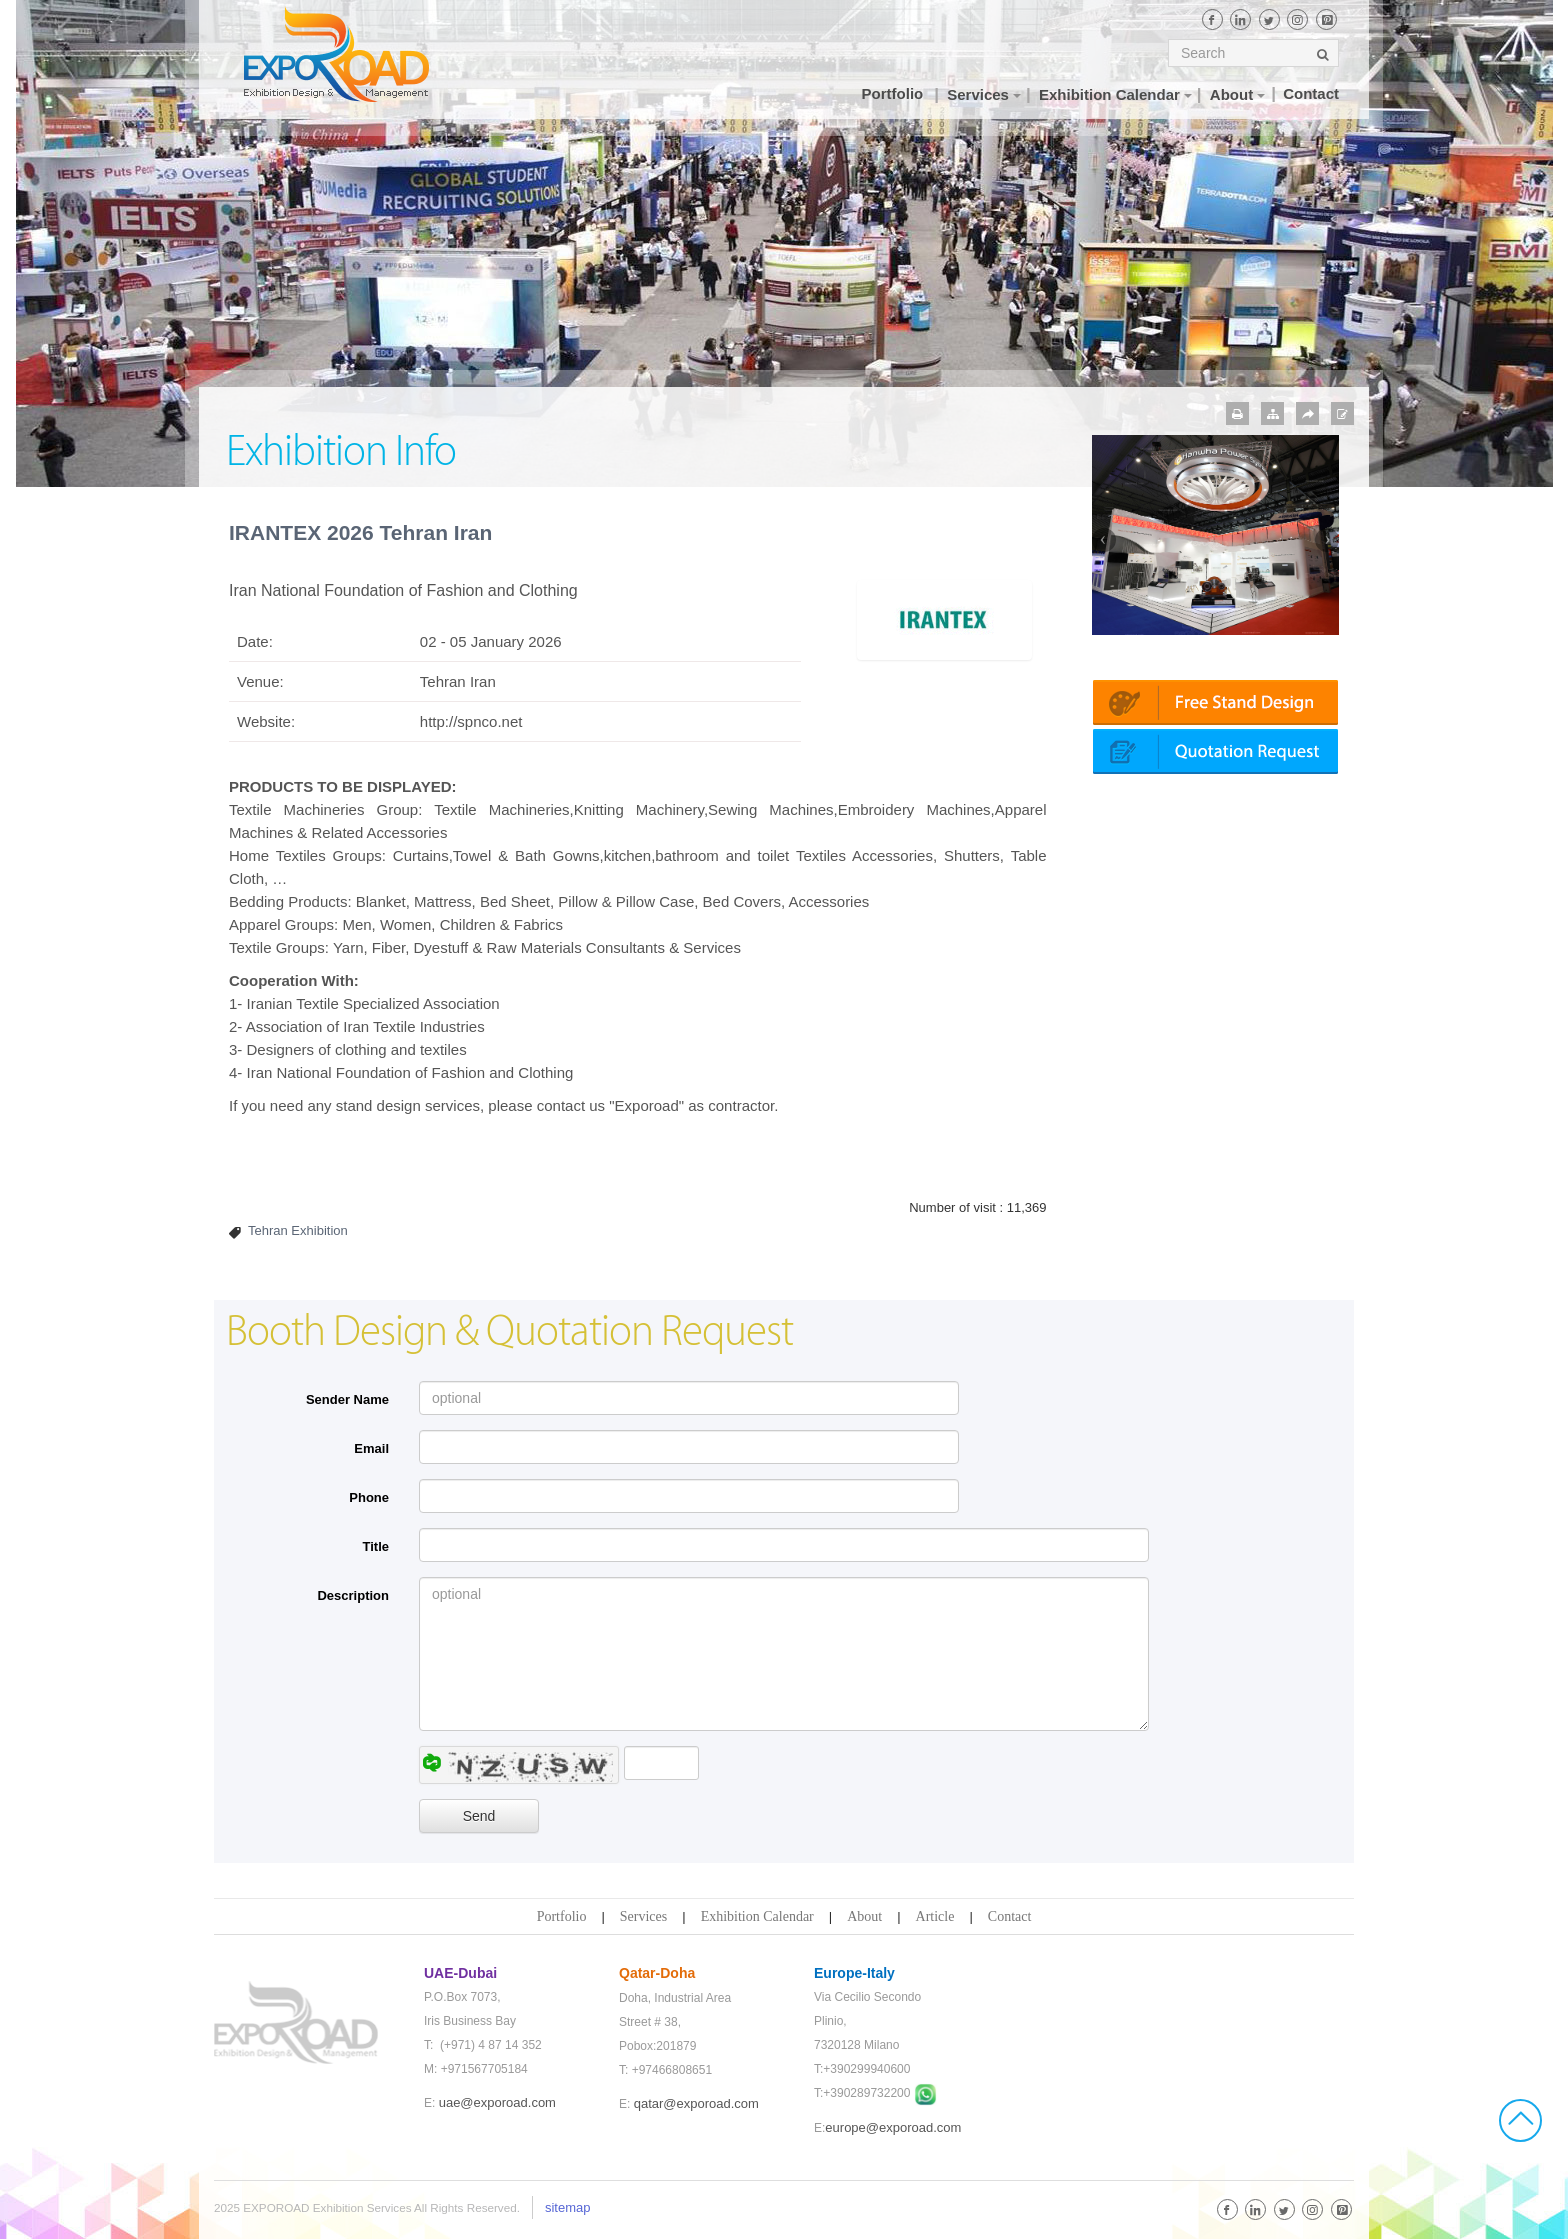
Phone (369, 1497)
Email (371, 1448)
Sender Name (347, 1399)
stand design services (406, 1105)
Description (353, 1595)
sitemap (568, 2207)
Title (376, 1546)
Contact (1010, 1916)
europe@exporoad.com (893, 2127)
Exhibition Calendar (757, 1916)
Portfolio (562, 1916)
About (864, 1916)
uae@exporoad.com (497, 2102)
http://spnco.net (471, 721)
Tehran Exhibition (298, 1230)
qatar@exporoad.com (696, 2103)
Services (643, 1916)
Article (935, 1916)
